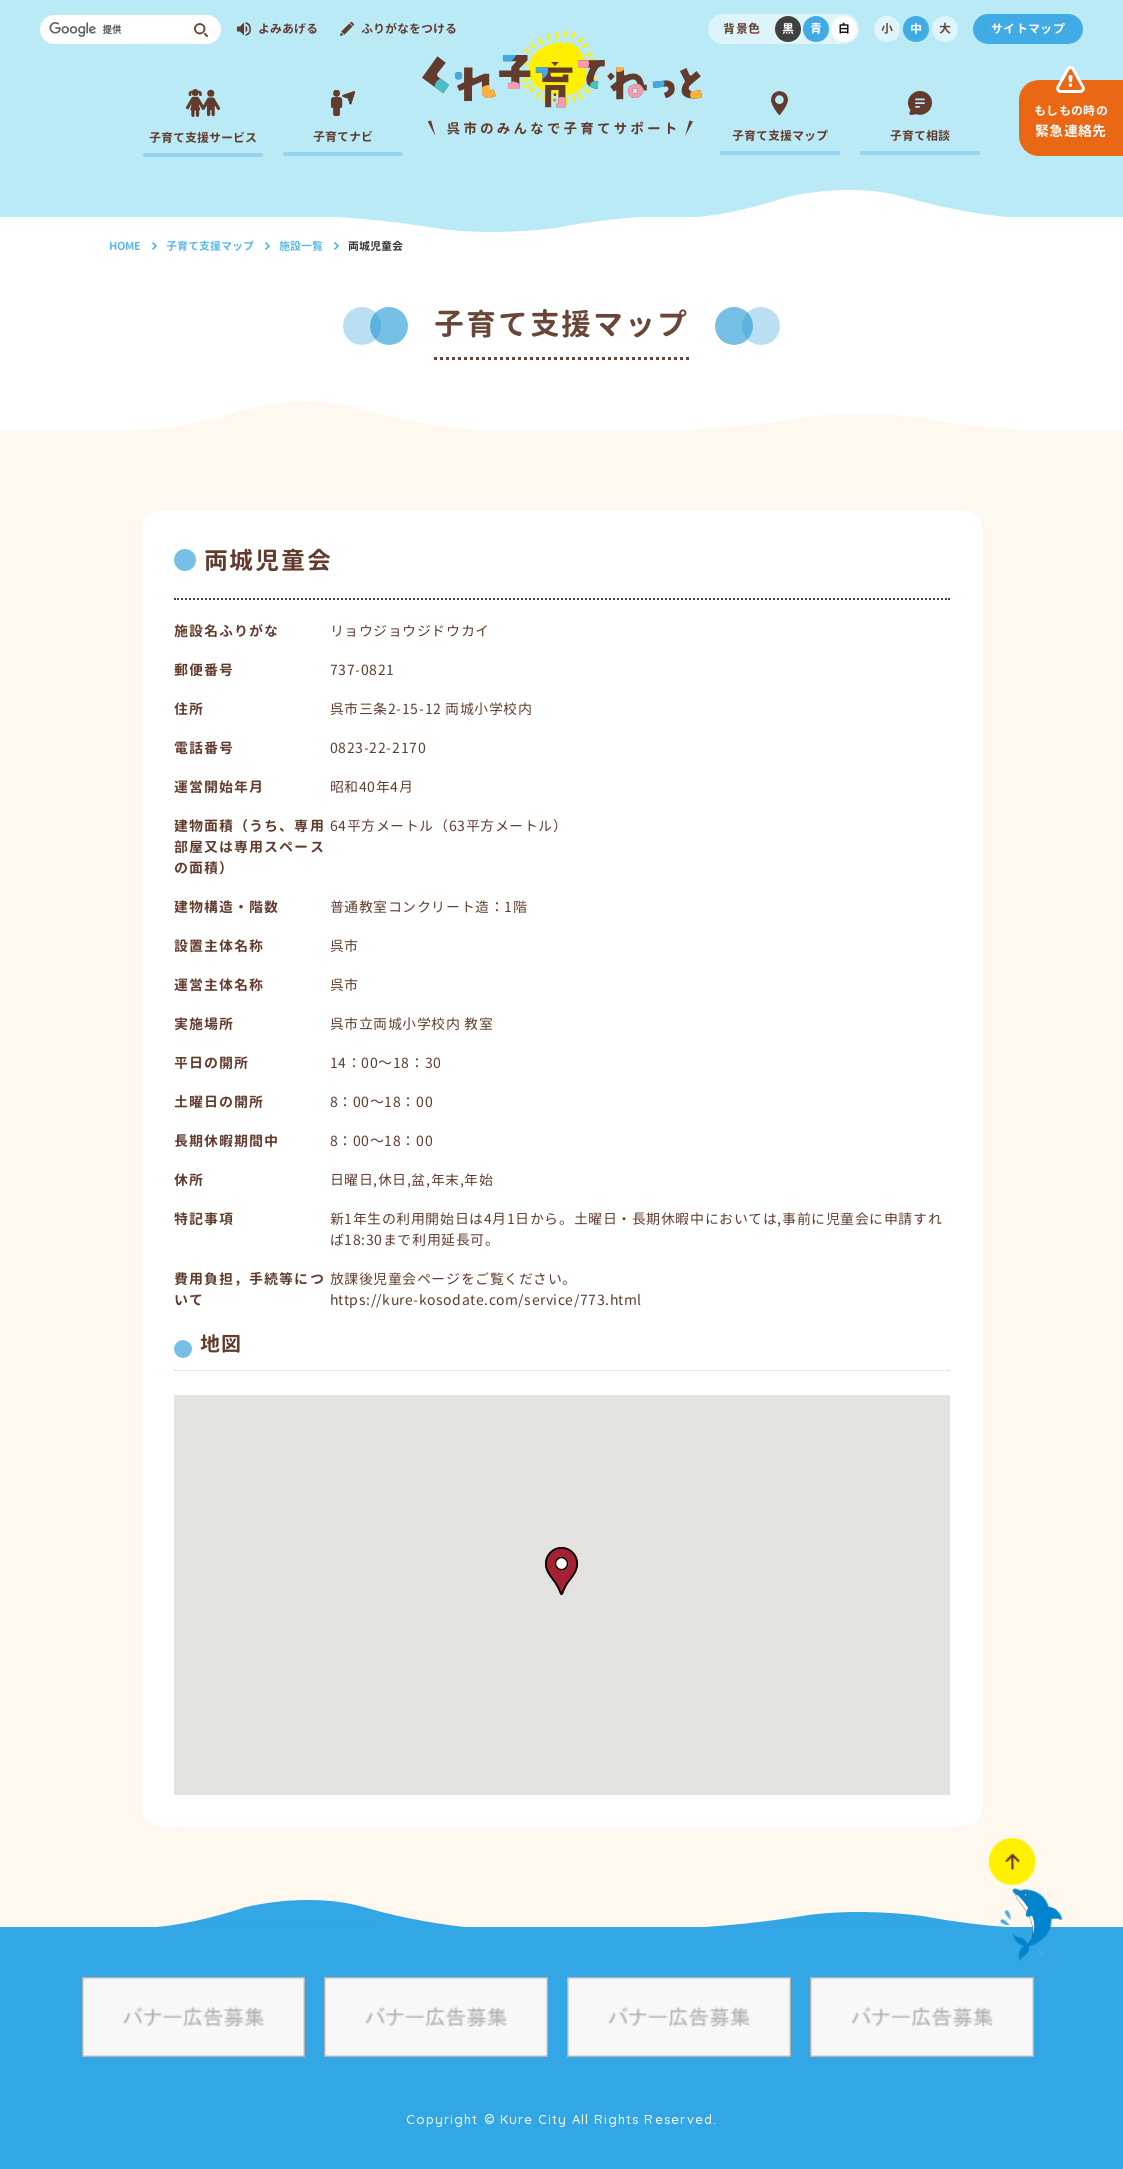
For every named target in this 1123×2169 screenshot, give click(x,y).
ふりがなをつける (409, 28)
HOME (125, 246)
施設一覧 (301, 246)
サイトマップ (1028, 28)
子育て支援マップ (210, 246)
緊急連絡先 (1071, 121)
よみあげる (288, 28)
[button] (561, 1571)
